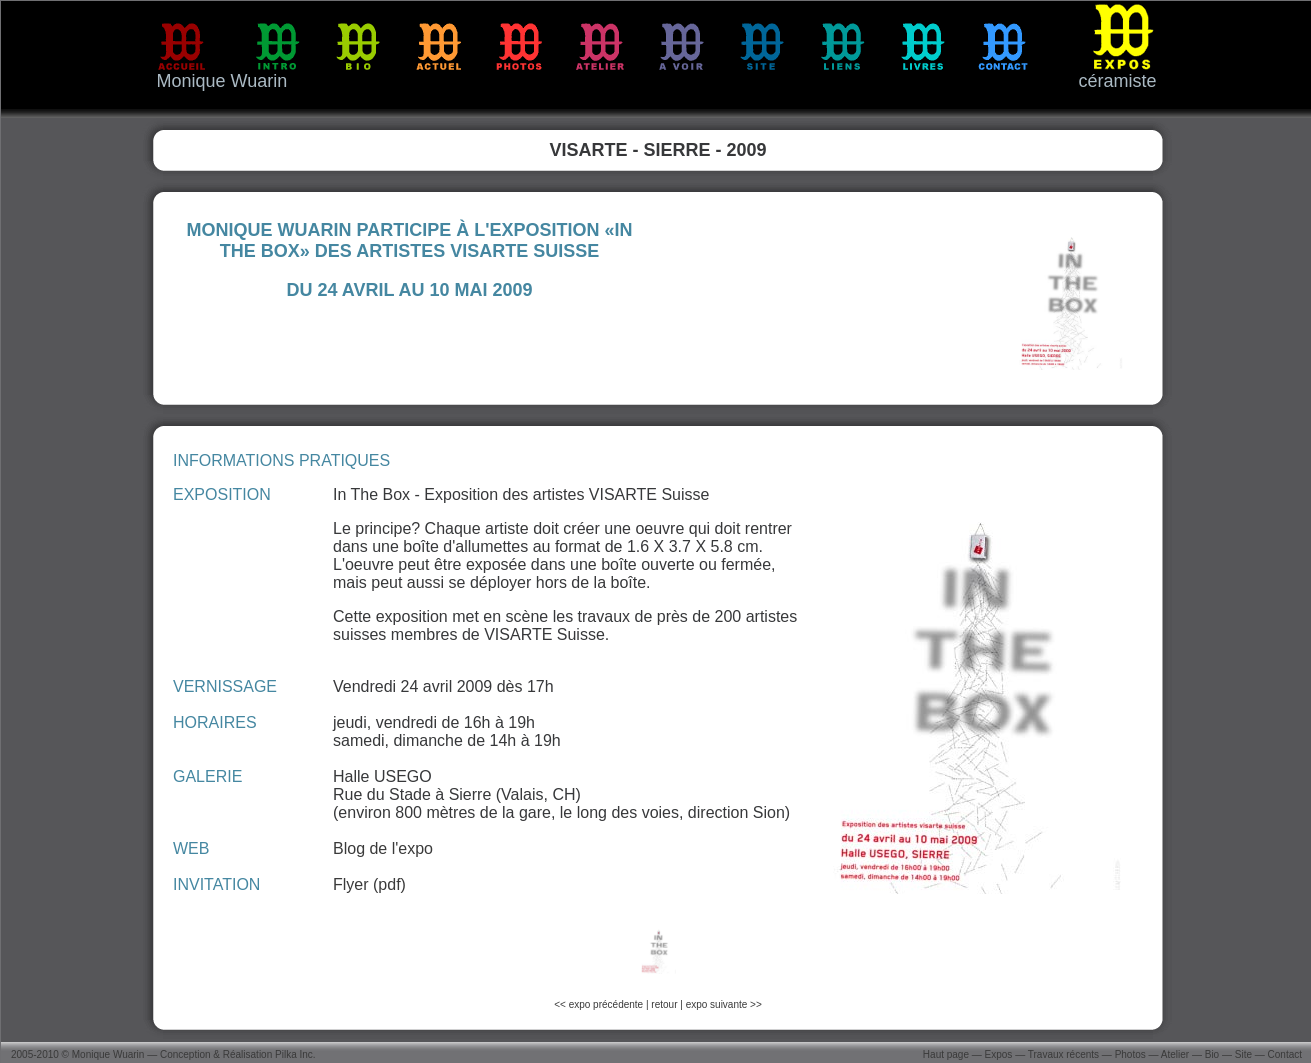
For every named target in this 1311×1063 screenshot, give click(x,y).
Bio (1212, 1054)
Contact (1285, 1054)
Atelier (1175, 1054)
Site (1243, 1054)
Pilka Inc (294, 1054)
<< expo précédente (600, 1004)
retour (664, 1004)
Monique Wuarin (108, 1054)
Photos (1130, 1054)
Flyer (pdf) (369, 884)
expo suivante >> (724, 1004)
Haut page (946, 1054)
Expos (999, 1054)
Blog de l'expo (383, 848)
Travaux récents (1063, 1054)
